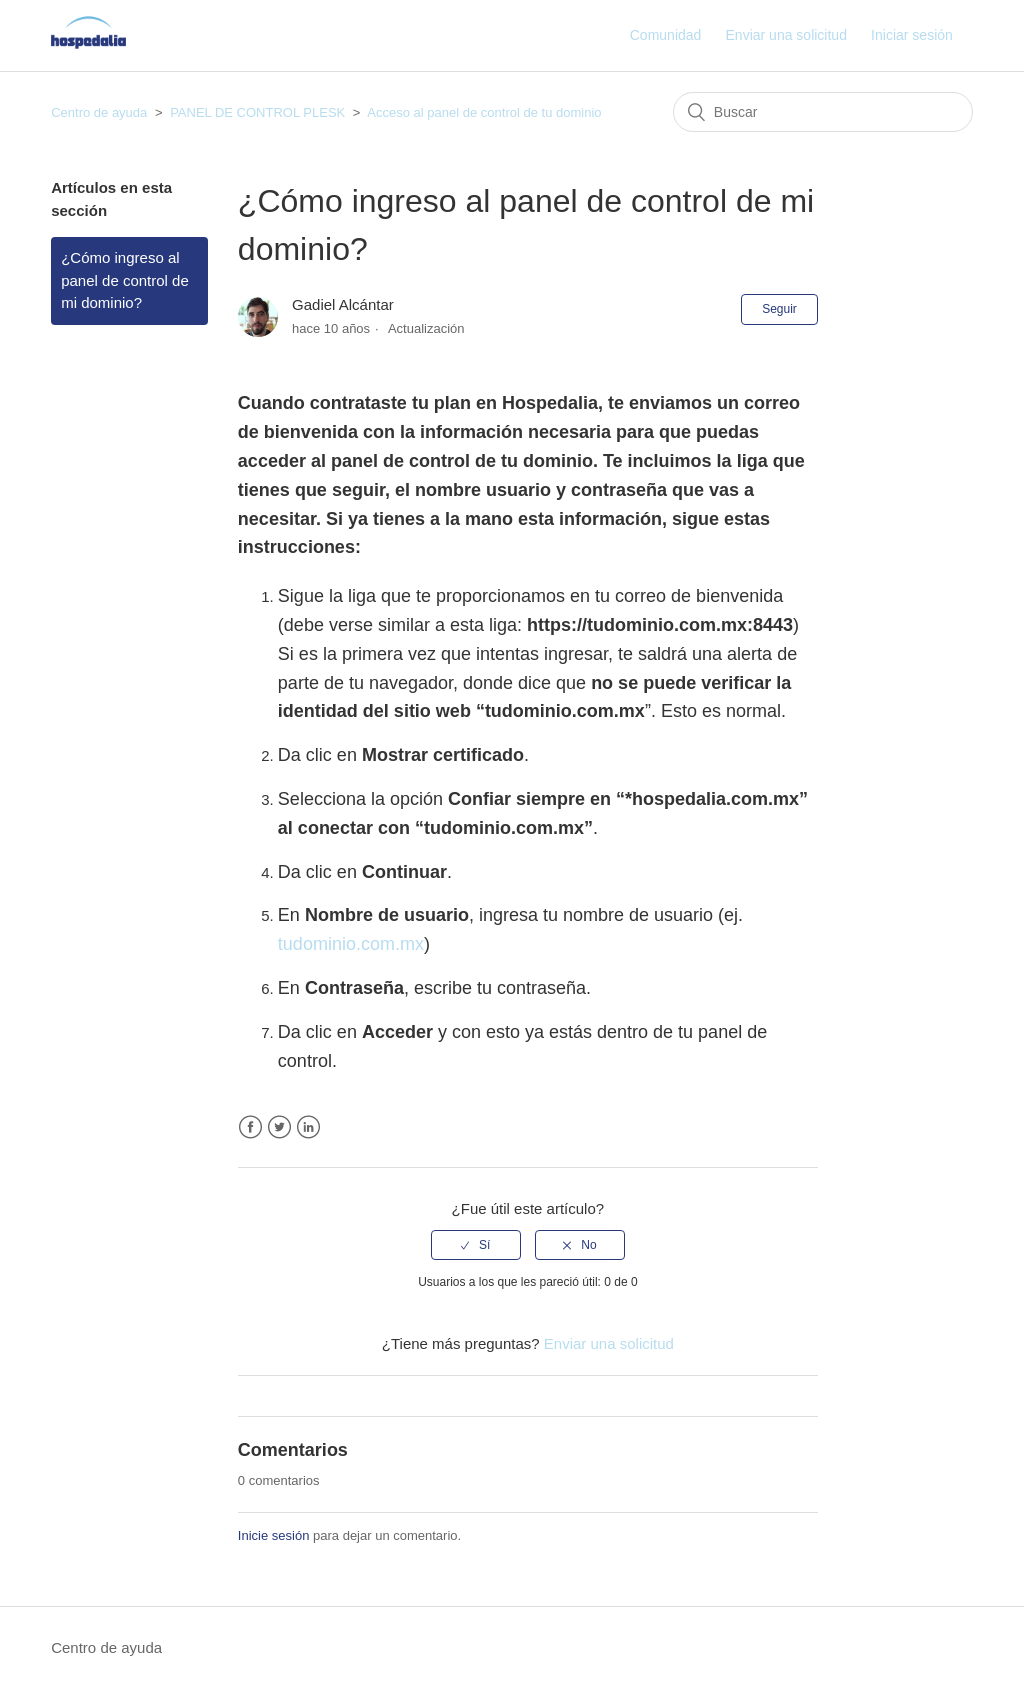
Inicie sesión (274, 1535)
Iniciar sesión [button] (912, 35)
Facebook (250, 1127)
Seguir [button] (779, 309)
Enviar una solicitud (786, 35)
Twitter (279, 1127)
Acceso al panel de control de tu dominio (484, 112)
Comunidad (666, 35)
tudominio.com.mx (351, 944)
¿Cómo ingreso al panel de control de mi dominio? (125, 280)
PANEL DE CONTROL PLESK (257, 112)
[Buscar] (823, 112)
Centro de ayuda (99, 112)
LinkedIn (308, 1127)
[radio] (476, 1245)
